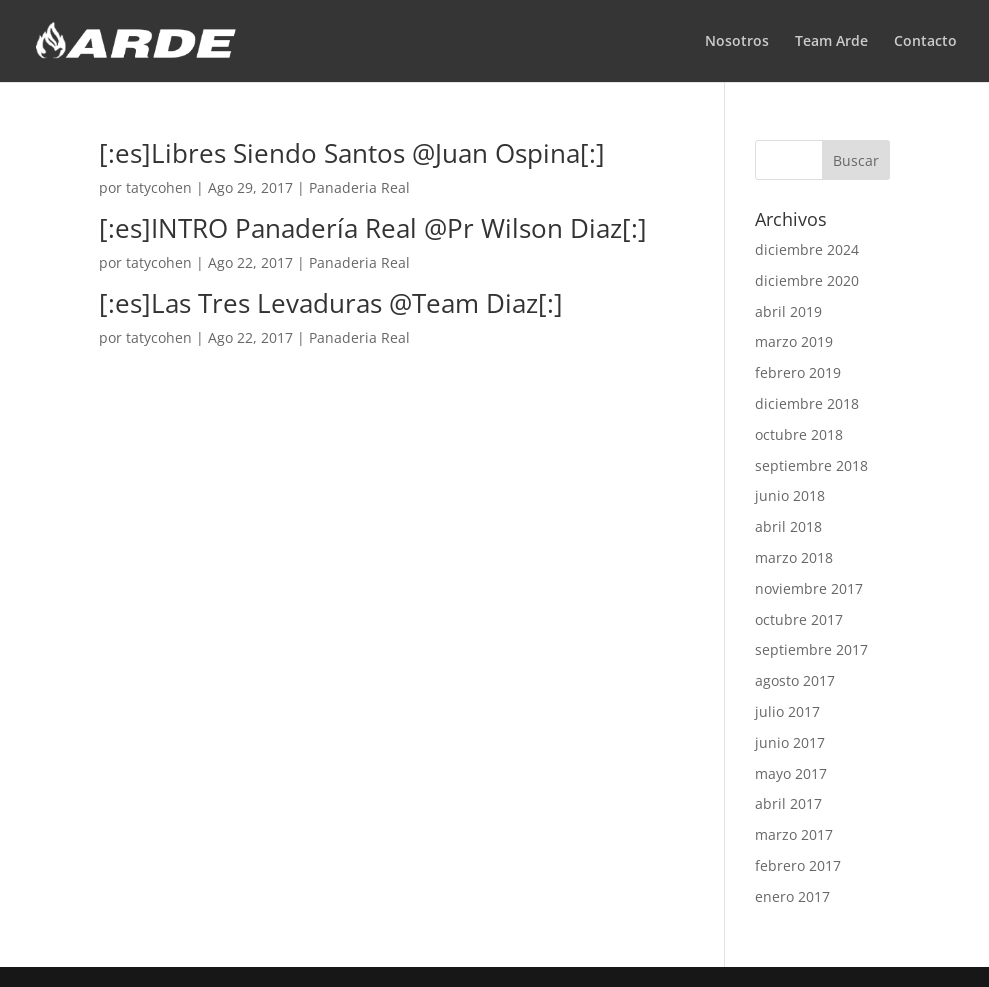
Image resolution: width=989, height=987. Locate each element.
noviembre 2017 (809, 588)
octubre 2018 (799, 434)
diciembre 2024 (807, 249)
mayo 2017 (791, 773)
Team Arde (831, 42)
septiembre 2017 (811, 649)
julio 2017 (787, 711)
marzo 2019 (794, 341)
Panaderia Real (359, 187)
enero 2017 (792, 896)
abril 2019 (788, 311)
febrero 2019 (798, 372)
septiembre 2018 (811, 465)
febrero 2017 (798, 865)
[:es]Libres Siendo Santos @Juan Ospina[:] (352, 153)
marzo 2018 (794, 557)
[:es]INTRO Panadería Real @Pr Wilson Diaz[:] (373, 228)
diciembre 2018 (807, 403)
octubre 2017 (799, 619)
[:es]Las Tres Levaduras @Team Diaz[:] (331, 303)
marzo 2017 (794, 834)
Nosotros (737, 42)
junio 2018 (790, 495)
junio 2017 (790, 742)
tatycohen (159, 187)
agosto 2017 (795, 680)
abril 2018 (788, 526)
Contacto (925, 42)
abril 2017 (788, 803)
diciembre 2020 (807, 280)
